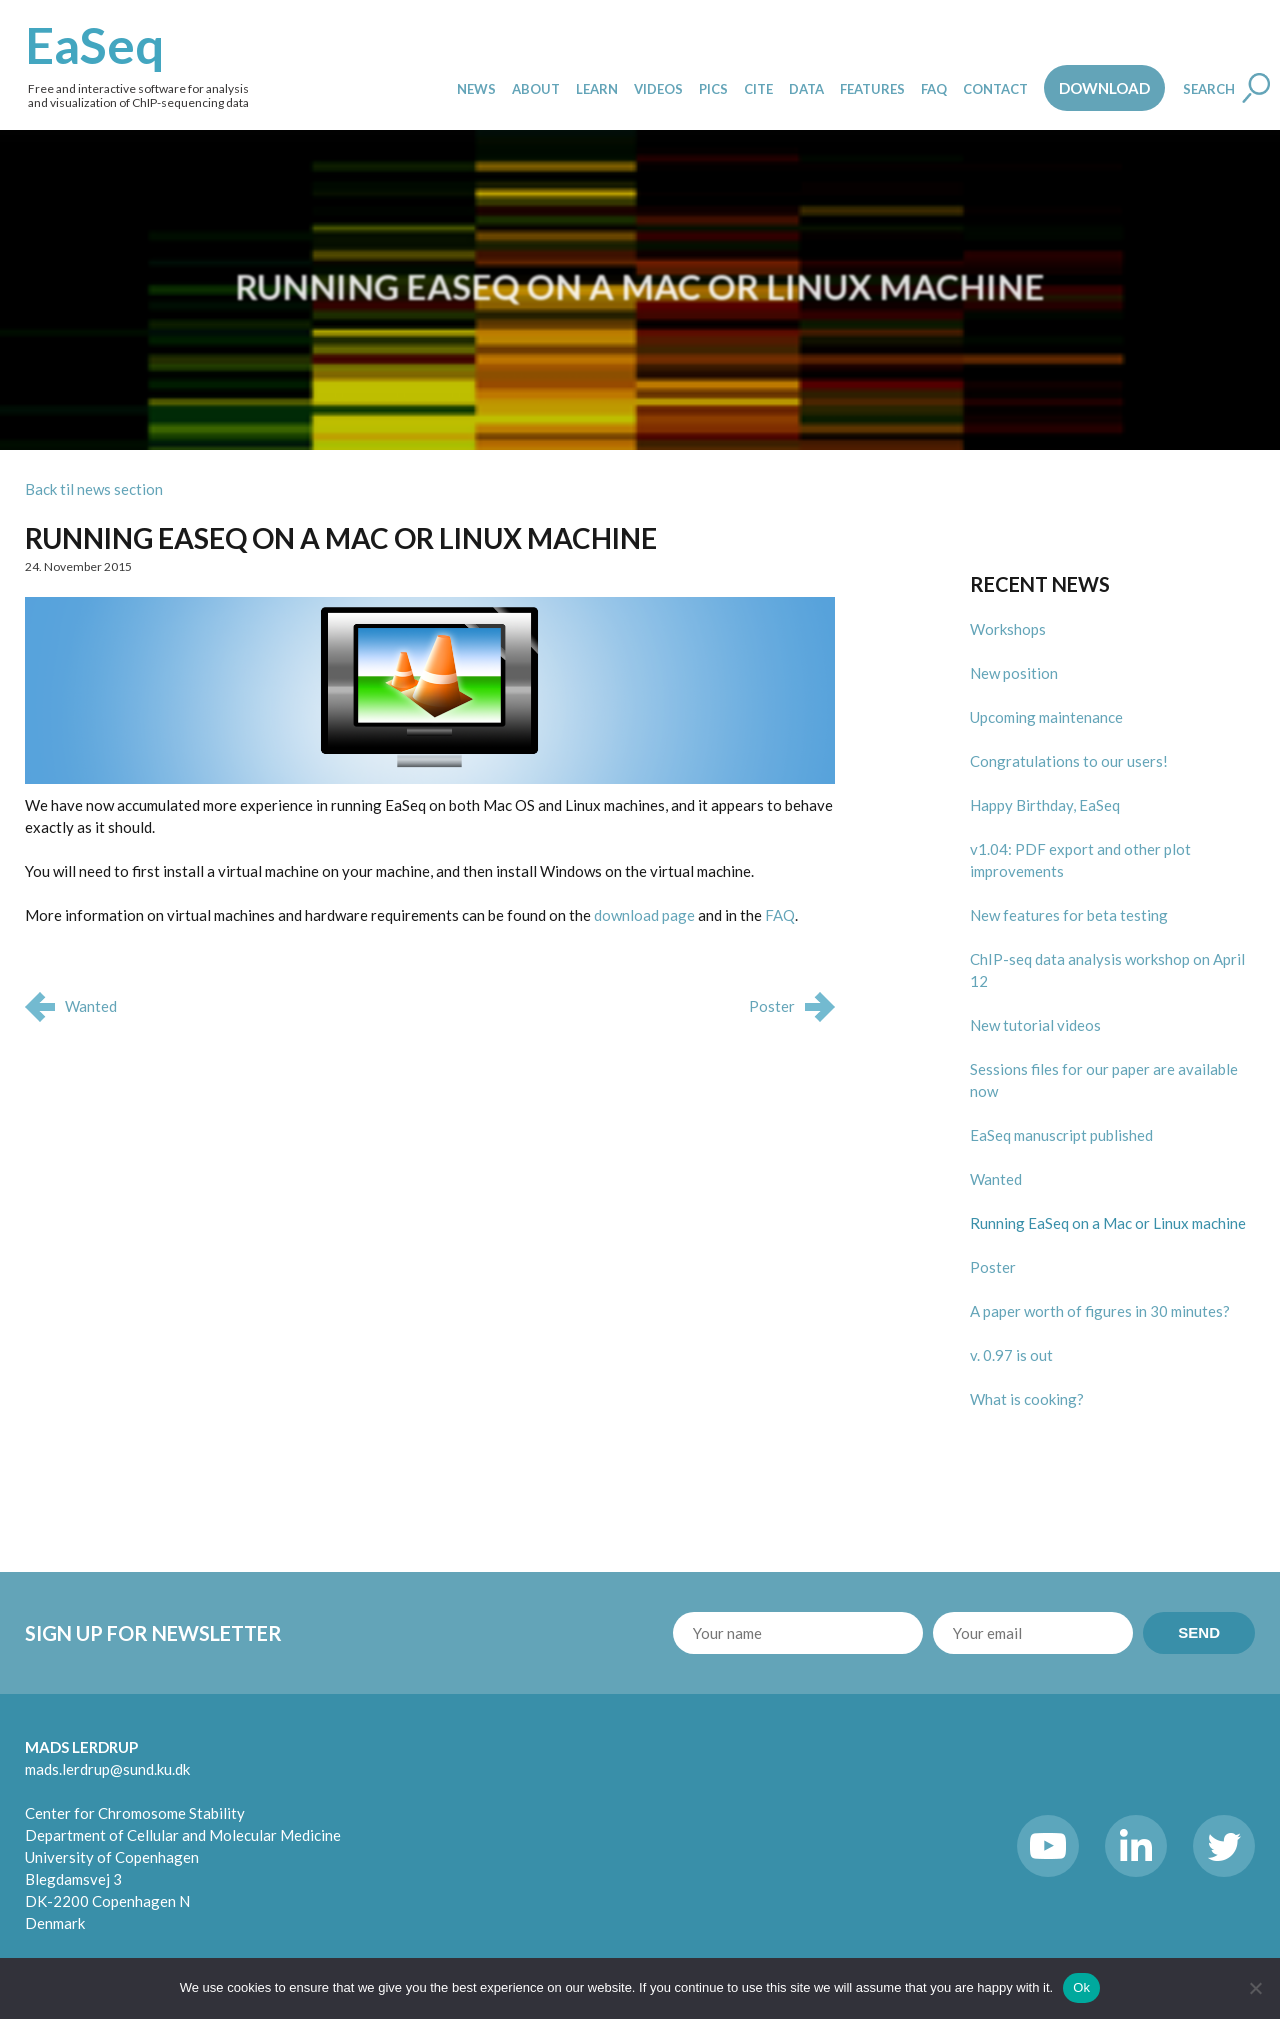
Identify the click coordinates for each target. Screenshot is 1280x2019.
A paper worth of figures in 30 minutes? (1100, 1311)
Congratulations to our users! (1069, 761)
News (476, 89)
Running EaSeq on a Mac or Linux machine (341, 538)
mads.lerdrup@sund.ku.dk (107, 1769)
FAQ (934, 89)
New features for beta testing (1069, 915)
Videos (658, 89)
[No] (1255, 1988)
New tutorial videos (1035, 1025)
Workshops (1008, 629)
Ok (1081, 1987)
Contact (995, 89)
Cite (758, 89)
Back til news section (94, 489)
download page (644, 915)
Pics (713, 89)
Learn (597, 89)
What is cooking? (1027, 1399)
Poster (993, 1267)
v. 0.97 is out (1011, 1355)
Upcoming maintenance (1046, 717)
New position (1014, 673)
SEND (1199, 1632)
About (536, 89)
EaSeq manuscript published (1061, 1135)
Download (1104, 88)
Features (872, 89)
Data (806, 89)
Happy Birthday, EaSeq (1045, 805)
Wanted (996, 1179)
